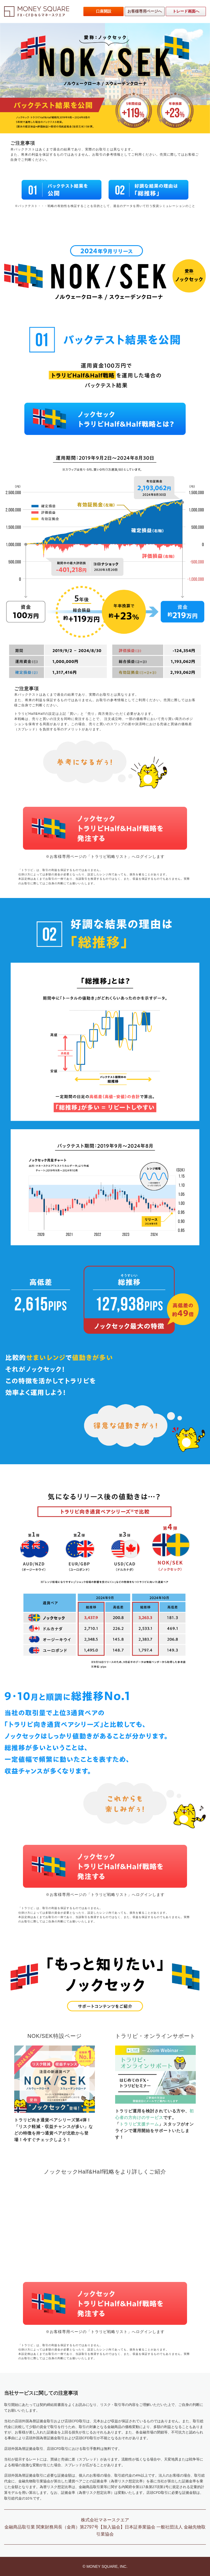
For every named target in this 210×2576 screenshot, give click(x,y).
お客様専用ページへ (144, 11)
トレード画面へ (186, 11)
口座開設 (103, 11)
